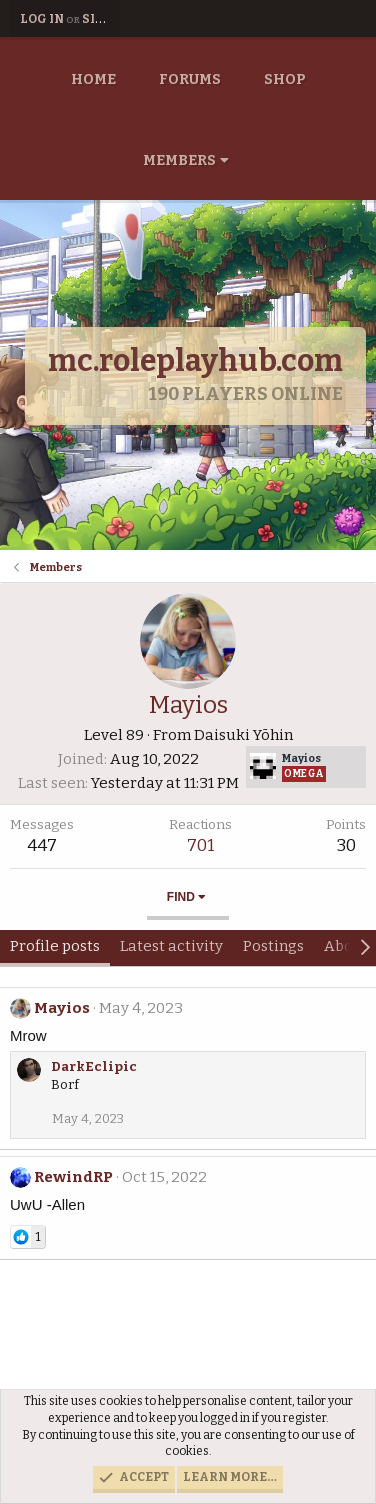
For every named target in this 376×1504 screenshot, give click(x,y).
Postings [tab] (273, 946)
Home (93, 79)
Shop (285, 79)
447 (42, 845)
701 (200, 845)
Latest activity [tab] (171, 946)
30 (346, 845)
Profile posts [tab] (55, 946)
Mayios (62, 1008)
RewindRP (73, 1177)
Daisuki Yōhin (243, 735)
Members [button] (179, 160)
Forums (190, 79)
